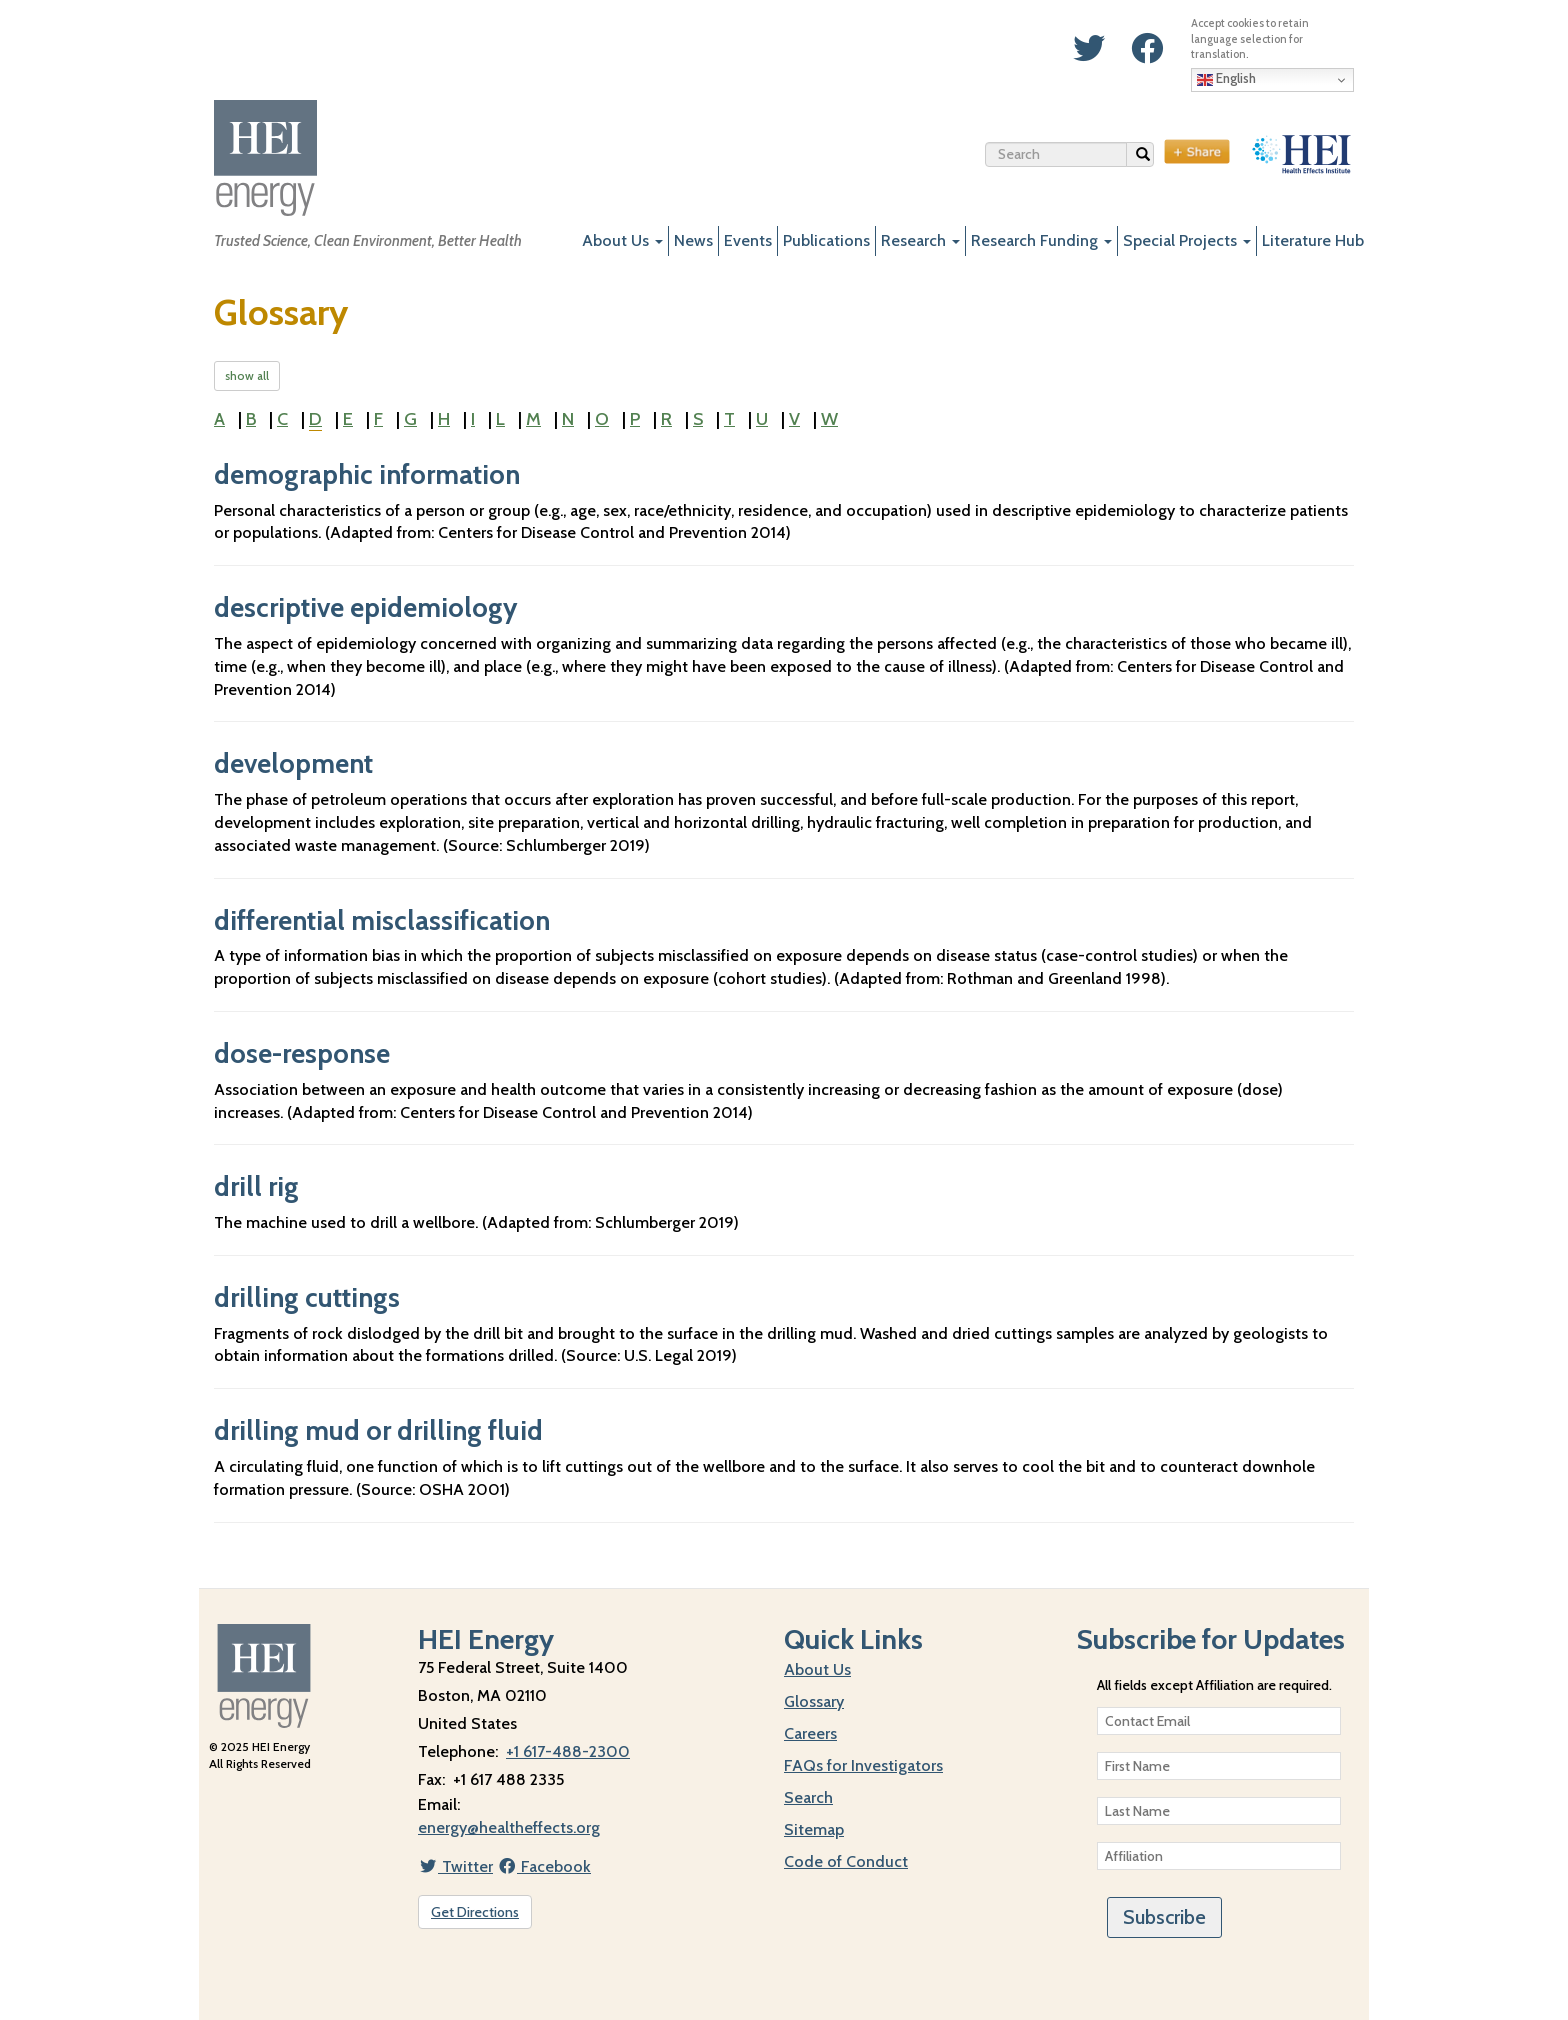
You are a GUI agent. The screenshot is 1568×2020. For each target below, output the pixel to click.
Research (920, 240)
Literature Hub (1313, 240)
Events (748, 240)
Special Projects (1187, 240)
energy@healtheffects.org (509, 1827)
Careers (810, 1733)
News (693, 240)
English (1226, 79)
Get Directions (475, 1912)
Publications (826, 240)
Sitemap (814, 1829)
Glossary (814, 1701)
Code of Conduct (846, 1861)
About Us (622, 240)
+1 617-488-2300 (568, 1751)
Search (1145, 157)
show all (247, 375)
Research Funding (1041, 240)
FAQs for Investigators (863, 1765)
